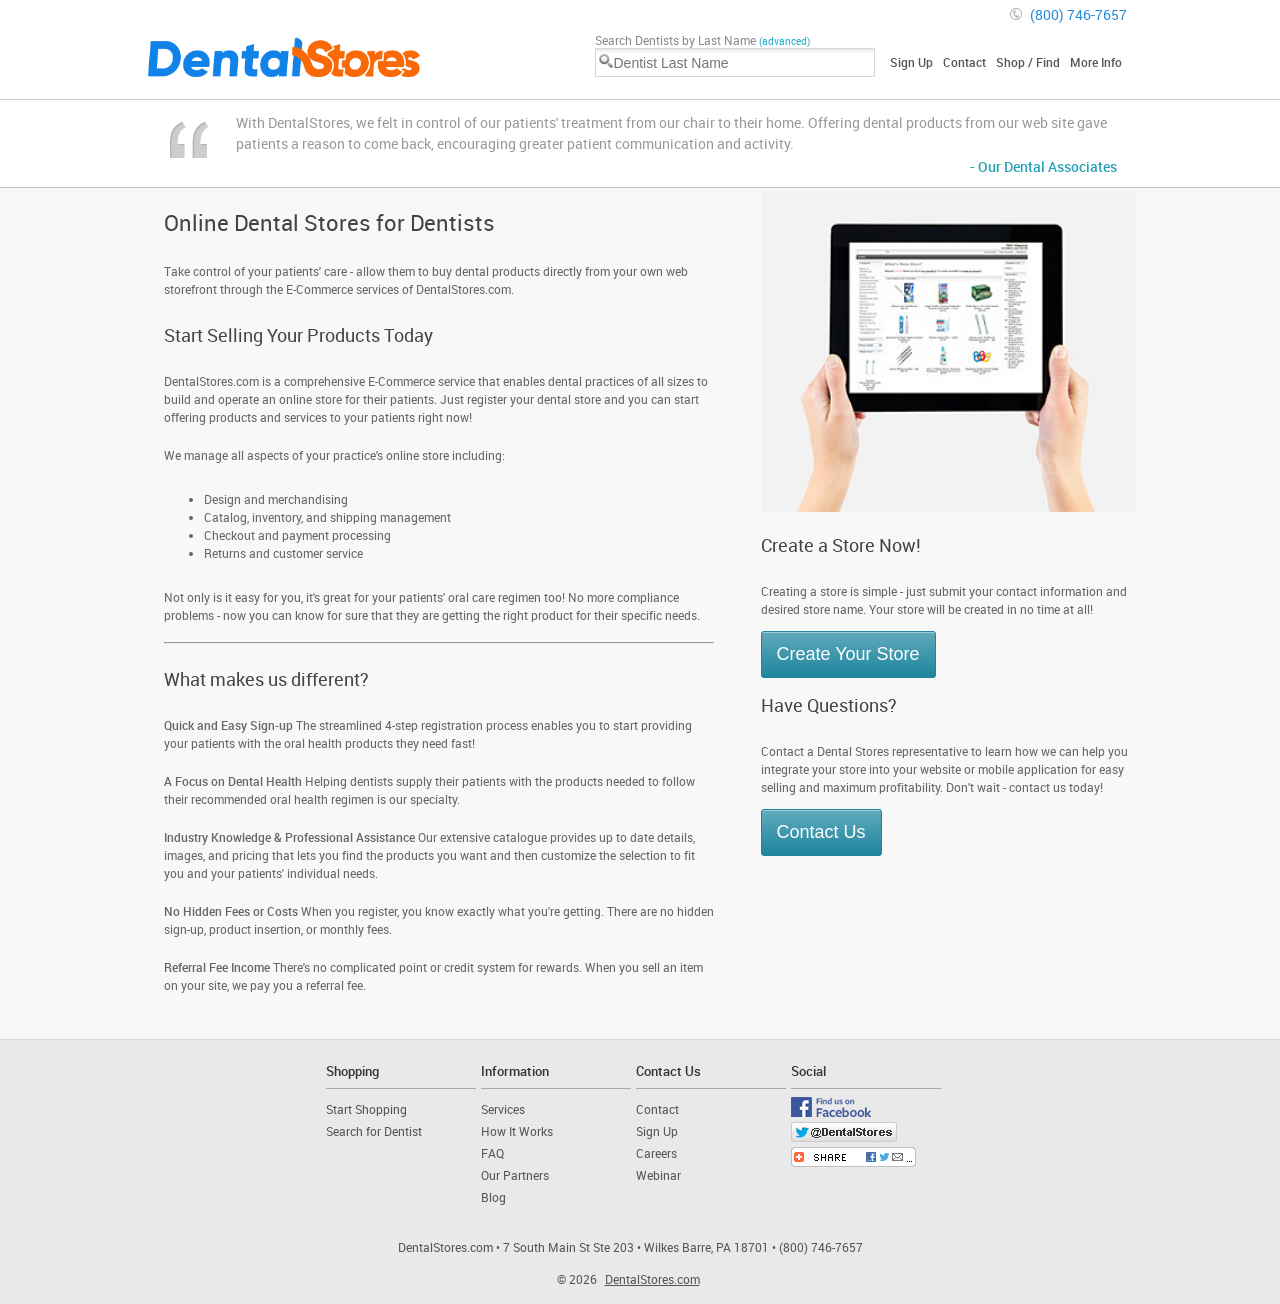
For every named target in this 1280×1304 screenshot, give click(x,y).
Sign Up (911, 62)
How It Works (517, 1131)
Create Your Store (848, 654)
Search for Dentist (374, 1131)
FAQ (492, 1153)
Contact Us (821, 832)
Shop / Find (1028, 62)
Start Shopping (366, 1109)
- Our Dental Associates (1043, 166)
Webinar (658, 1175)
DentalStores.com (652, 1279)
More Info (1096, 62)
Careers (656, 1153)
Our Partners (515, 1175)
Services (503, 1109)
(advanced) (784, 41)
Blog (493, 1197)
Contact (964, 62)
